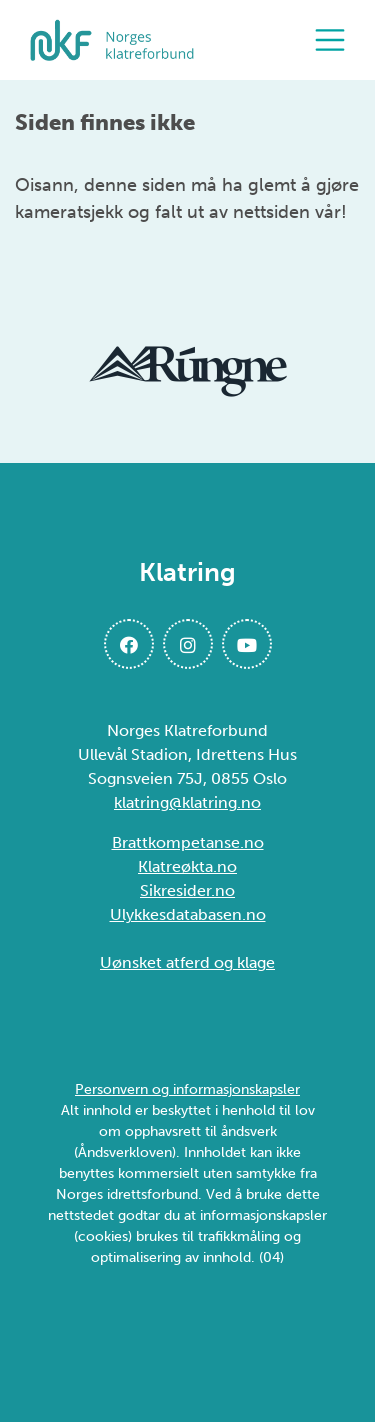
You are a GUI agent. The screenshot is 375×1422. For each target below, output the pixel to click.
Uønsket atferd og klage (187, 962)
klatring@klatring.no (187, 802)
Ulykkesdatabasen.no (188, 914)
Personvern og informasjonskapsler (187, 1089)
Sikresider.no (187, 890)
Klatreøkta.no (187, 866)
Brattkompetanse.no (188, 842)
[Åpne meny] (335, 40)
